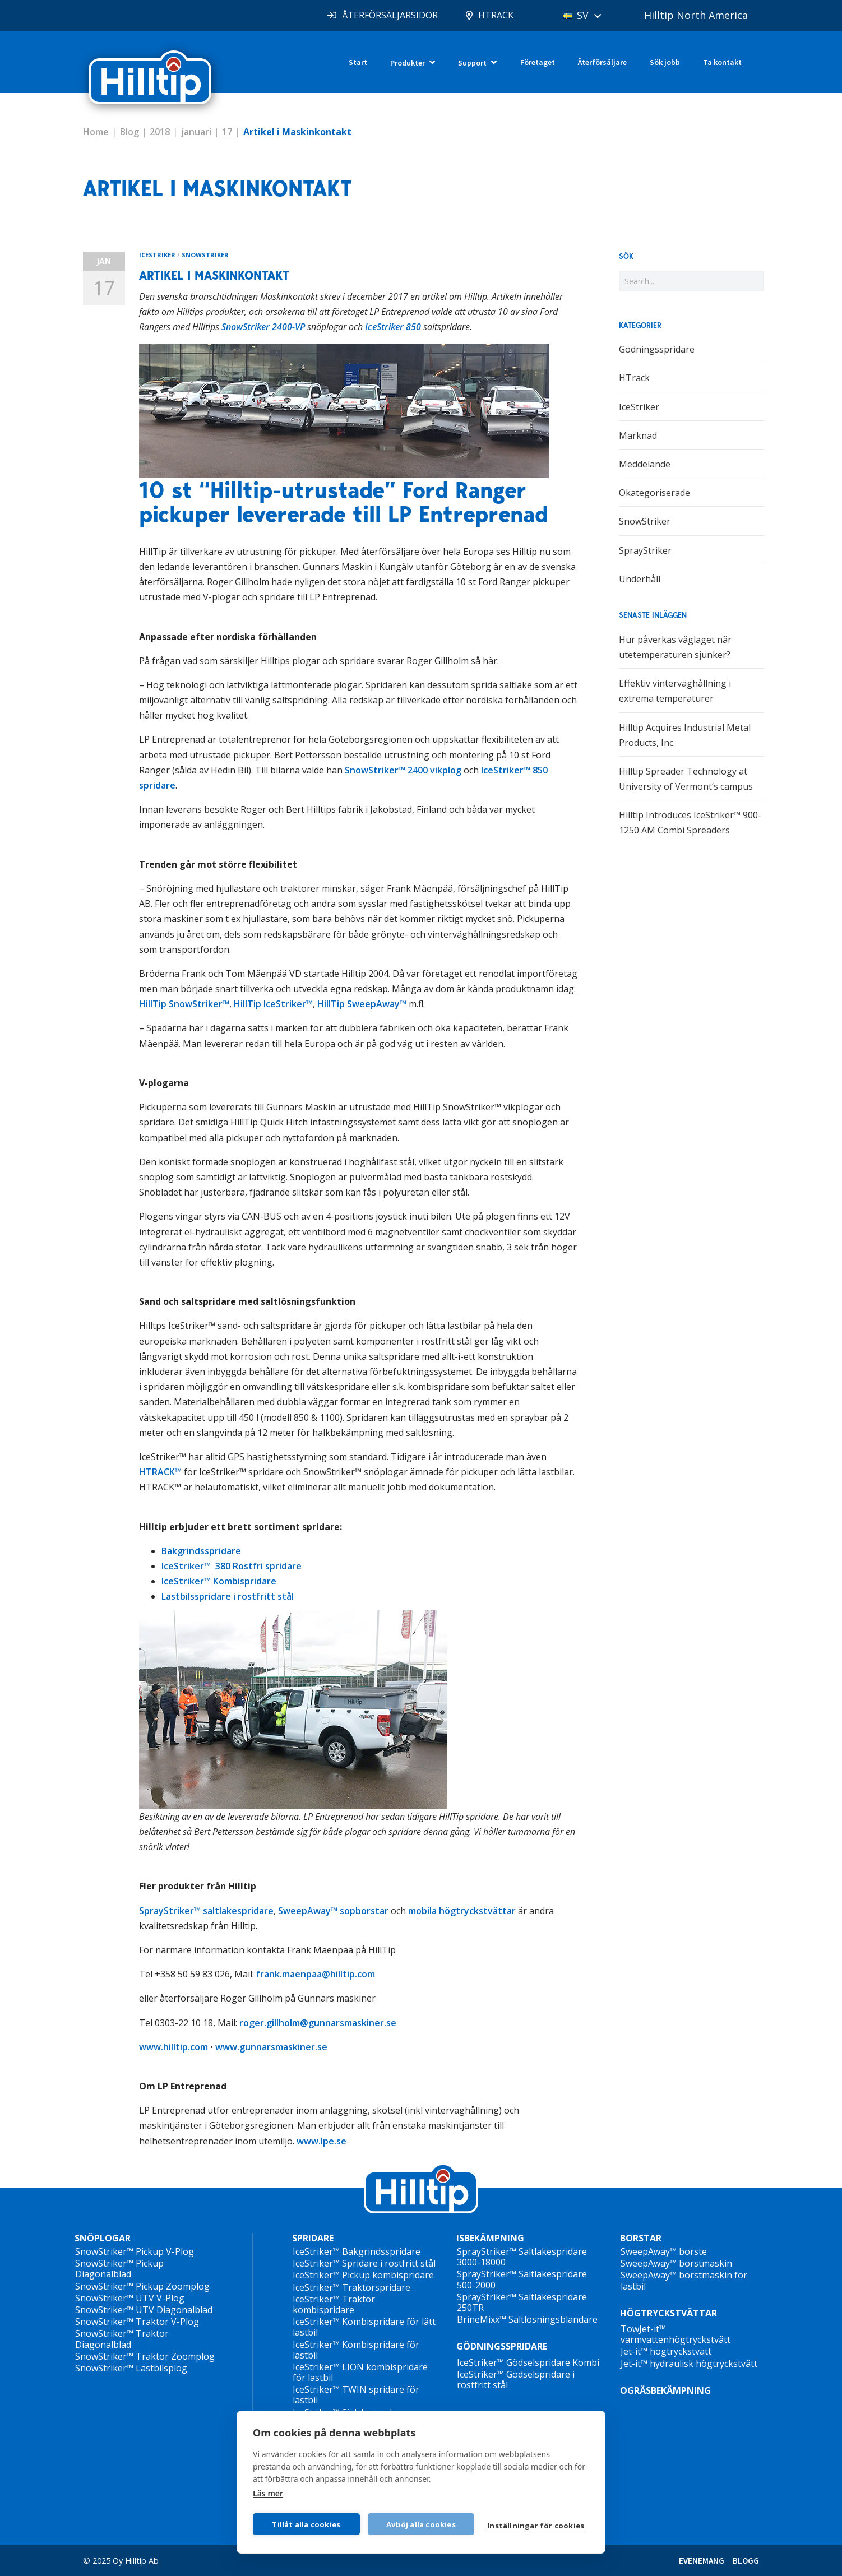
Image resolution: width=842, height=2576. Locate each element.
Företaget (537, 62)
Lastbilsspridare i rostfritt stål (227, 1596)
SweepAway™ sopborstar (333, 1911)
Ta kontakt (722, 62)
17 (227, 132)
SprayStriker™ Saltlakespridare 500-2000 (522, 2279)
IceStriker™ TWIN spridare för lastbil (356, 2394)
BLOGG (746, 2560)
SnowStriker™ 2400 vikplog (403, 770)
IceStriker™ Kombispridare (218, 1581)
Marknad (638, 435)
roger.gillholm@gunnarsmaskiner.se (317, 2023)
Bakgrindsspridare (201, 1551)
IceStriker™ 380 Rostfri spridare (231, 1566)
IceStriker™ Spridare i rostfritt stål (364, 2263)
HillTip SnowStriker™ (184, 1004)
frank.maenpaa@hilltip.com (315, 1974)
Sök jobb (665, 62)
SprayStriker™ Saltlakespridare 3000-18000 (522, 2256)
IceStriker (157, 255)
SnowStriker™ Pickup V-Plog (134, 2251)
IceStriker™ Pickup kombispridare (363, 2275)
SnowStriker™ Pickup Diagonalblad (119, 2268)
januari (196, 132)
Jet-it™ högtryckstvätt (666, 2351)
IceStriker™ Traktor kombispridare (334, 2304)
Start (358, 62)
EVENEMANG (701, 2560)
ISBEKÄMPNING (490, 2238)
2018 (160, 132)
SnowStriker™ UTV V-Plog (129, 2298)
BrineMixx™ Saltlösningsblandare (527, 2319)
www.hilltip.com (173, 2047)
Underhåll (639, 579)
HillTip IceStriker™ (273, 1004)
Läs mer (268, 2493)
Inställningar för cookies (535, 2526)
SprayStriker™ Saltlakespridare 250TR (522, 2302)
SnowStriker (205, 255)
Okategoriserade (654, 493)
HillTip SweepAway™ (361, 1004)
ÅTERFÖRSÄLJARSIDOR (390, 15)
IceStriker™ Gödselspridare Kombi (528, 2362)
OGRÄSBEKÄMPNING (665, 2390)
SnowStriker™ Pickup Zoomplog (142, 2286)
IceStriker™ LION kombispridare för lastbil (360, 2372)
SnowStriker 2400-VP (263, 327)
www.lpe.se (321, 2141)
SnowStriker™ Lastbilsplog (131, 2368)
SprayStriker (645, 550)
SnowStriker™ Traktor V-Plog (137, 2321)
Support (472, 63)
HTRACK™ (160, 1472)
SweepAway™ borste (664, 2251)
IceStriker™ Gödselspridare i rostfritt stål (516, 2379)
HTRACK (495, 15)
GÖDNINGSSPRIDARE (501, 2346)
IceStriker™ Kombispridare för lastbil (356, 2349)
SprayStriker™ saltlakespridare (206, 1911)
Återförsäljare (602, 62)
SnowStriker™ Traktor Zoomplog (145, 2356)
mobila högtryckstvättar (462, 1911)
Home (96, 132)
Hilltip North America (696, 15)
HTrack (634, 378)
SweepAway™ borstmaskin (676, 2263)
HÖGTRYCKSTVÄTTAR (668, 2313)
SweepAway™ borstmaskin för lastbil (684, 2280)
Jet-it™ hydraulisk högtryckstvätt (689, 2363)
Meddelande (644, 464)
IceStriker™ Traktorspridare (351, 2287)
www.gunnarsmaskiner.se (271, 2047)
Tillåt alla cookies (306, 2524)
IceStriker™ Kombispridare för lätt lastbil (364, 2326)
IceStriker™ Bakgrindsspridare (356, 2251)
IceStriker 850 (393, 327)
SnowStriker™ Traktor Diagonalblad (122, 2338)
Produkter (407, 63)
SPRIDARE (313, 2238)
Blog (129, 132)
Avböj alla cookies (421, 2524)
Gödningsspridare (657, 349)
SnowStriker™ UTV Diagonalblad (143, 2310)
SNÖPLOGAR (103, 2238)
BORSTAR (640, 2238)
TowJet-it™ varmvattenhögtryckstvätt (675, 2334)
